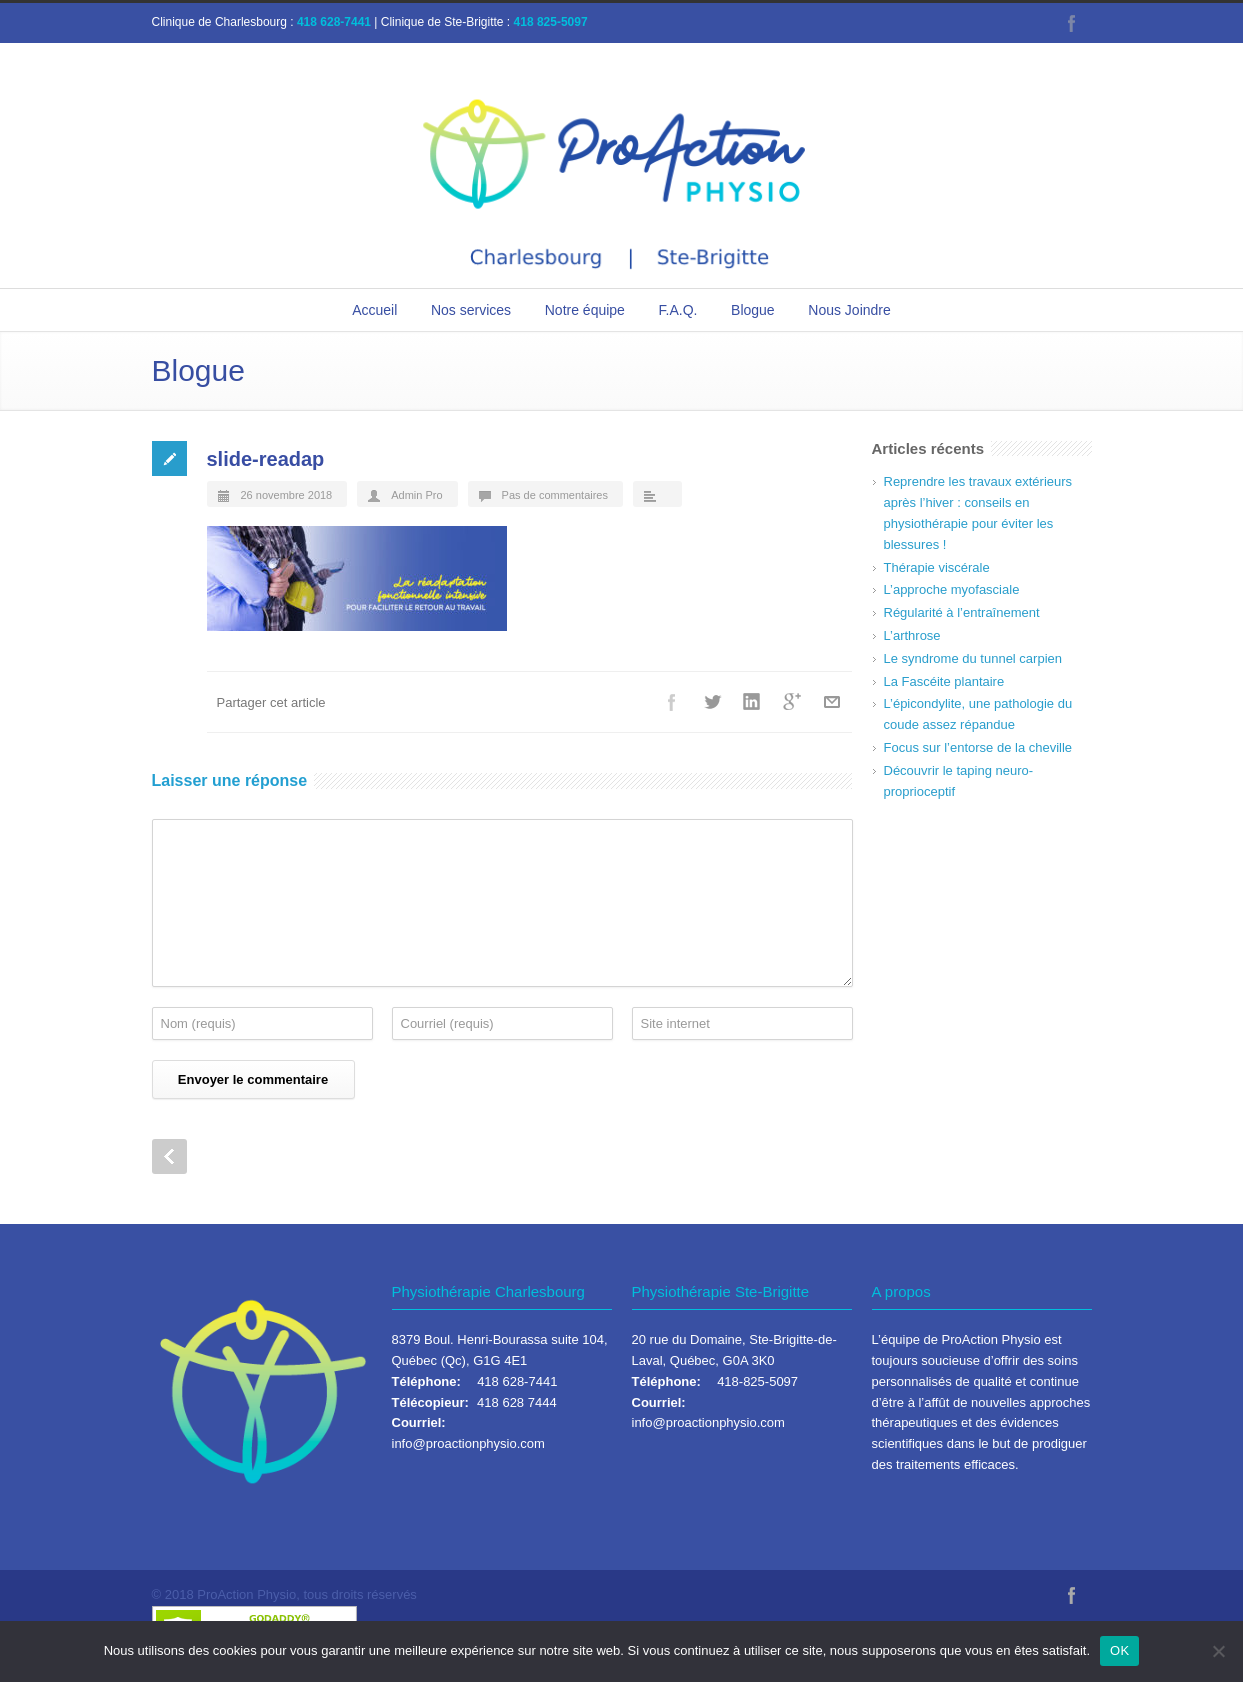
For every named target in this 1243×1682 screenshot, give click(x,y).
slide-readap (266, 459)
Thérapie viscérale (937, 567)
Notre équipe (585, 310)
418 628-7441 (334, 22)
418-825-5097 (757, 1381)
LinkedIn (752, 702)
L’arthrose (912, 635)
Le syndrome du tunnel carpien (973, 658)
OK (1119, 1650)
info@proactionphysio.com (468, 1443)
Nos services (471, 310)
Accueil (374, 310)
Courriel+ (832, 702)
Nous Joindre (849, 310)
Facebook (1072, 23)
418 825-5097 (551, 22)
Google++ (792, 702)
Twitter (712, 702)
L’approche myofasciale (952, 589)
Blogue (753, 310)
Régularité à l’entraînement (962, 612)
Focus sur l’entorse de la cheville (978, 747)
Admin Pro (416, 495)
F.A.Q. (678, 310)
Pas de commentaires (555, 495)
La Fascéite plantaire (944, 681)
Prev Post (169, 1156)
